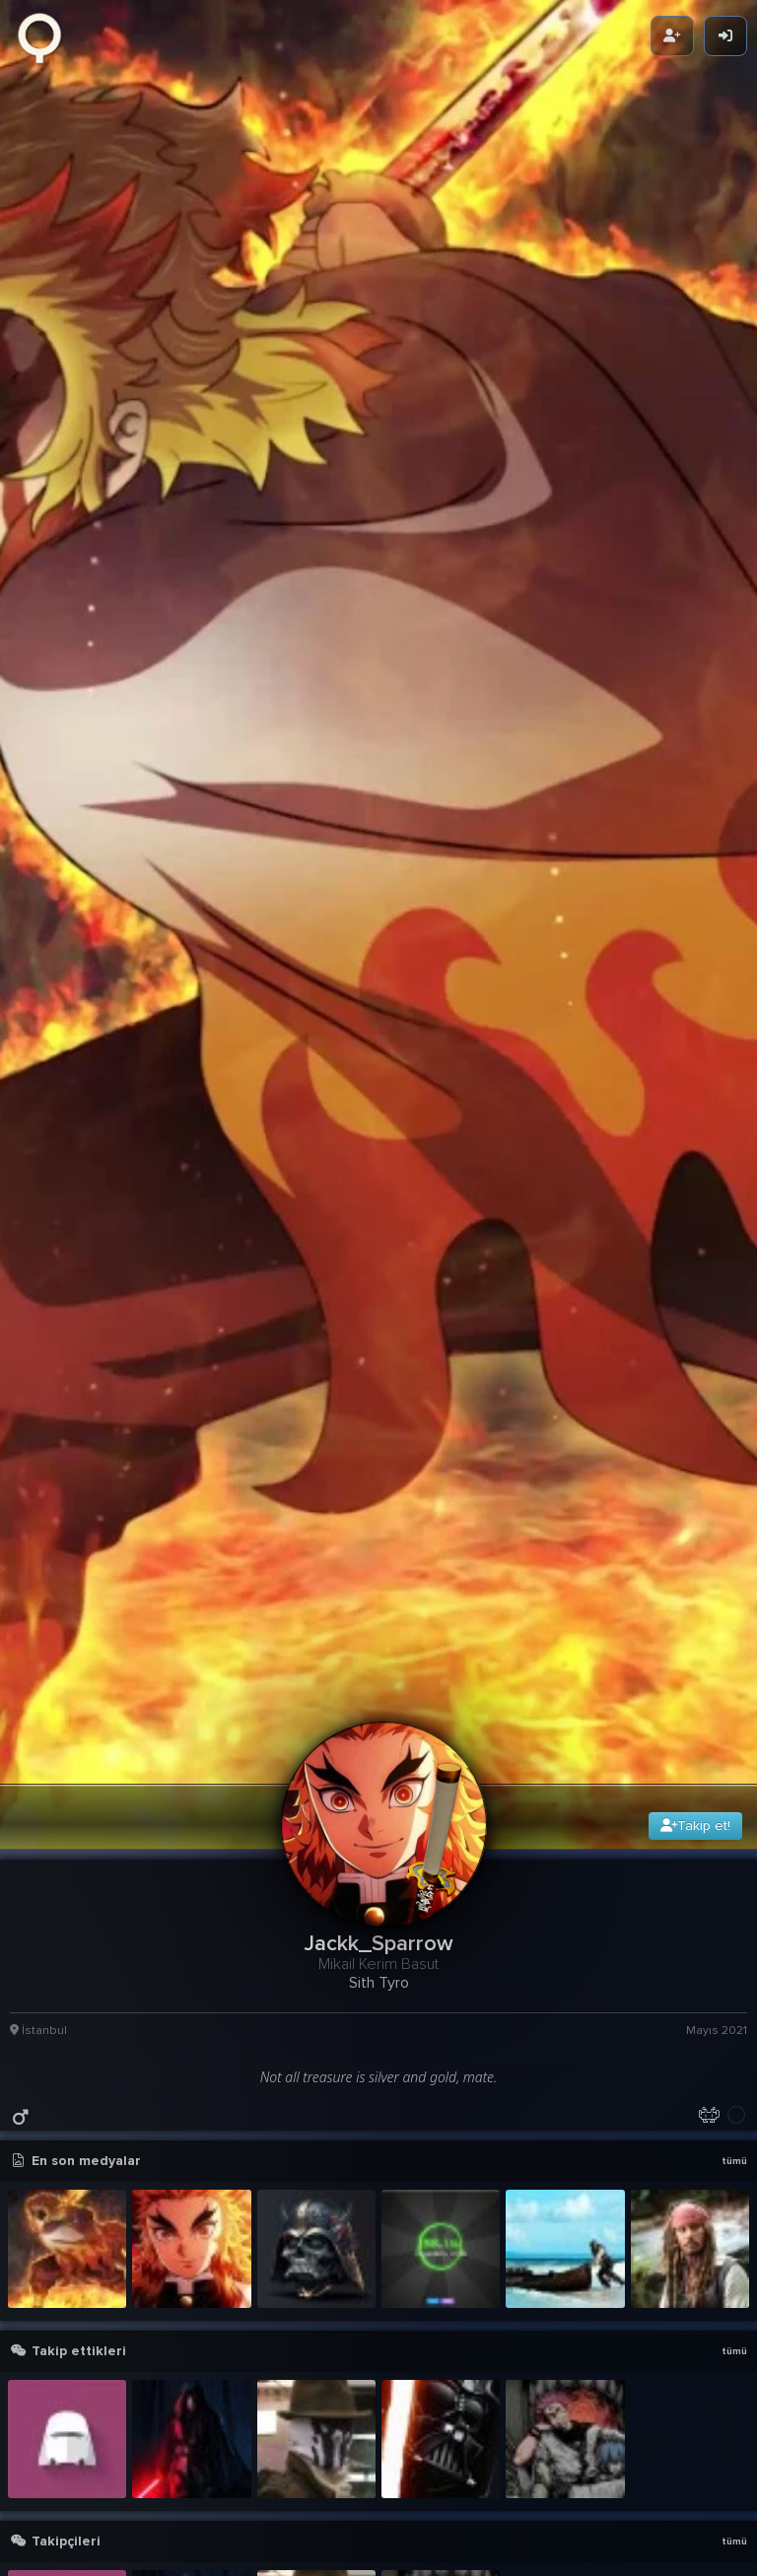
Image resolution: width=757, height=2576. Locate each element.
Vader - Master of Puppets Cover (364, 2329)
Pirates (50, 2329)
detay (728, 2063)
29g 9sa (723, 2089)
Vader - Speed (547, 2378)
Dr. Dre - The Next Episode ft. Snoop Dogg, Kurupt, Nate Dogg (601, 2452)
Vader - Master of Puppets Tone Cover (364, 2378)
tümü (734, 1417)
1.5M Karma (715, 2243)
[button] (383, 2476)
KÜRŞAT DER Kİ (550, 2353)
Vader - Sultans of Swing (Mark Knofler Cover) (364, 2427)
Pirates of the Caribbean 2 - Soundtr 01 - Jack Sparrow (364, 2353)
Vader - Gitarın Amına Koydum (357, 2452)
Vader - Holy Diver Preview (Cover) (364, 2403)
